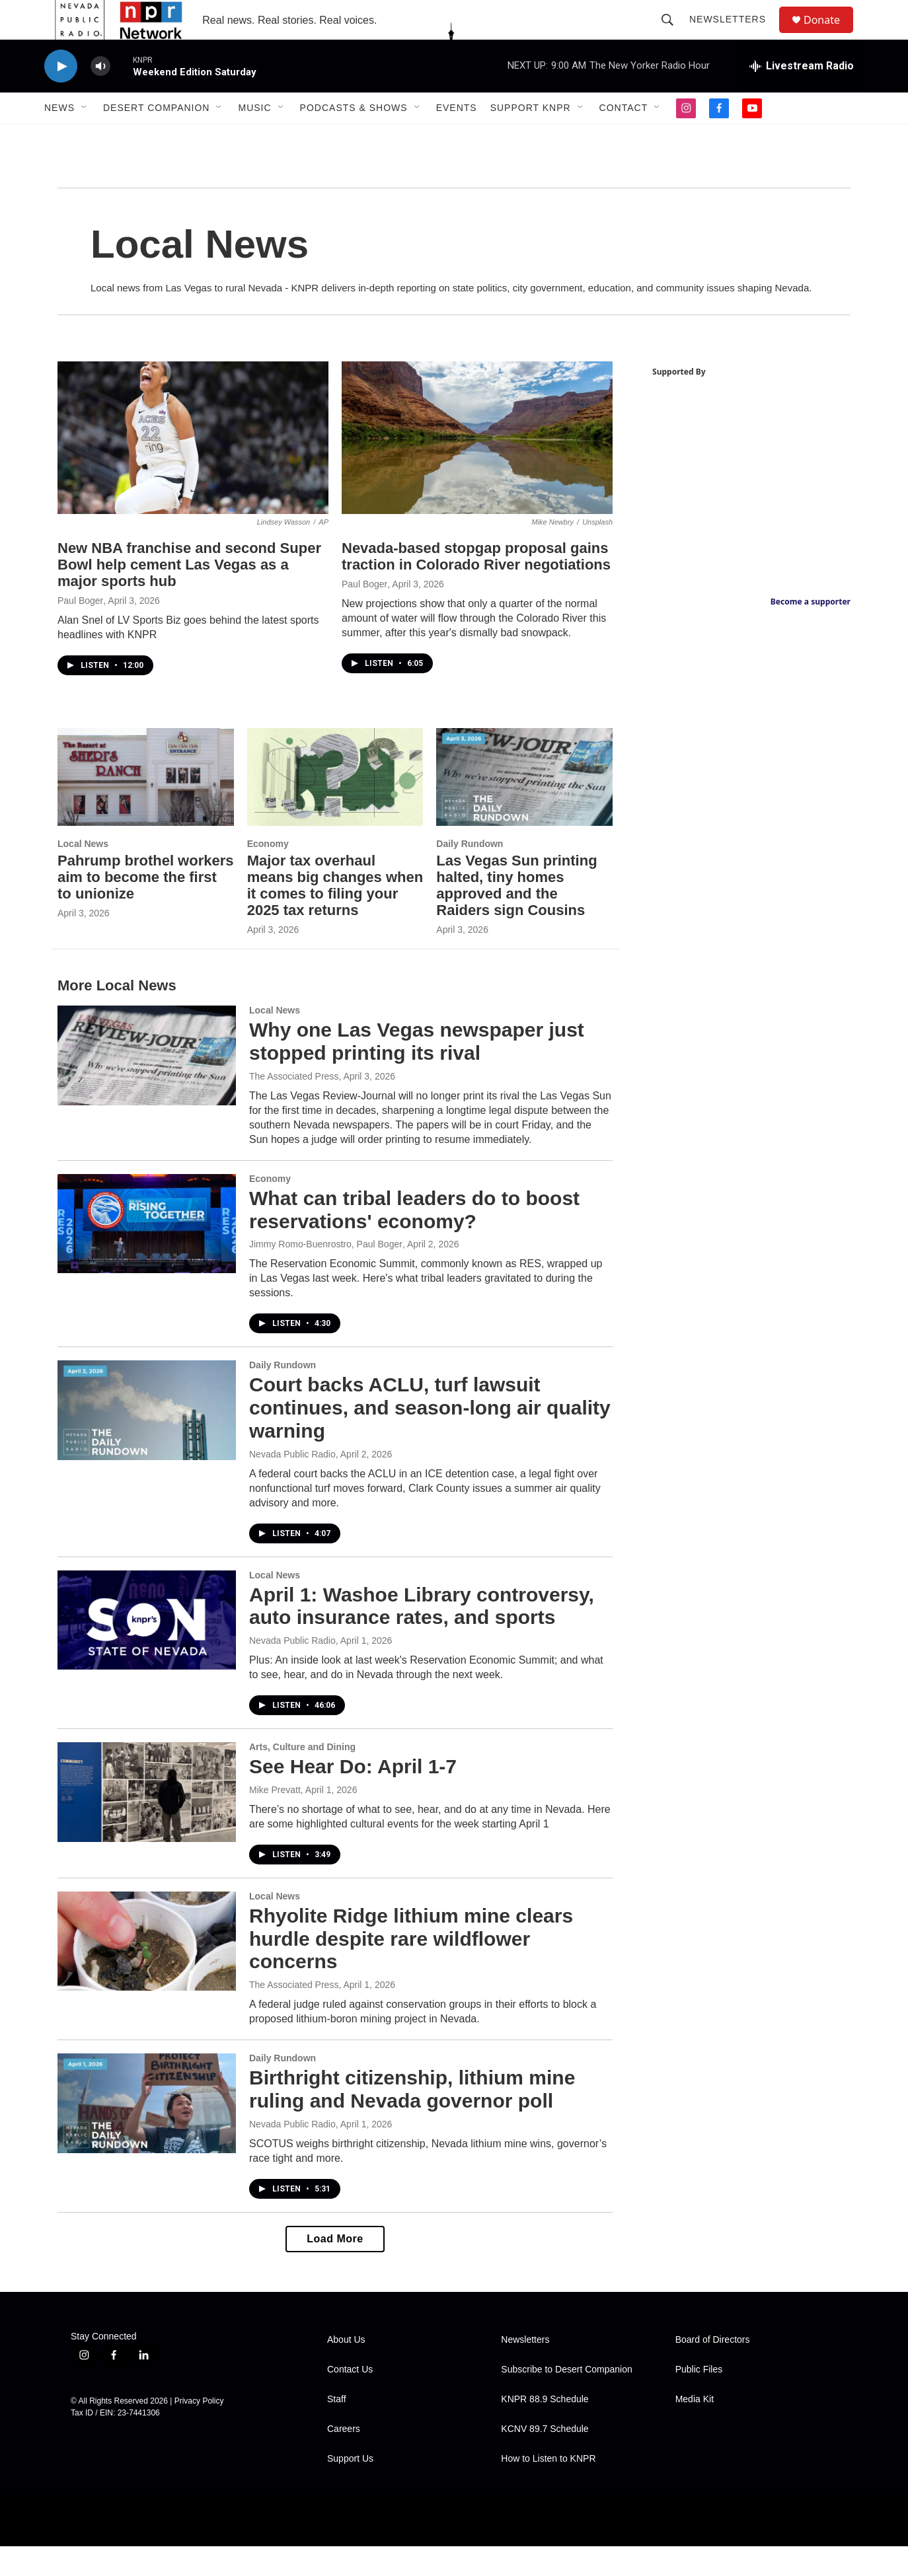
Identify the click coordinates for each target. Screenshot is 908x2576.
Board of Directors (712, 2369)
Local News (82, 873)
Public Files (699, 2399)
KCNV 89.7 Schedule (544, 2459)
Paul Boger (80, 630)
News (59, 137)
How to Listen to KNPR (548, 2488)
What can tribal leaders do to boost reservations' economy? (414, 1239)
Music (254, 137)
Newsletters (733, 34)
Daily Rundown (469, 873)
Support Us (350, 2488)
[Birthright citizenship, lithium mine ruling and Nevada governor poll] (146, 2132)
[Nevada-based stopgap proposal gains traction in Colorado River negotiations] (477, 467)
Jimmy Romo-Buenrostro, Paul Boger (325, 1274)
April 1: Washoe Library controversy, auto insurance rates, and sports (421, 1635)
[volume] (100, 96)
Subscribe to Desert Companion (566, 2399)
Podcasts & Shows (354, 137)
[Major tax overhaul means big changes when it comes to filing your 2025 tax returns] (335, 807)
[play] (60, 96)
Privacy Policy (199, 2430)
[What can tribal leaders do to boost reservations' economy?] (146, 1253)
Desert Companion (156, 137)
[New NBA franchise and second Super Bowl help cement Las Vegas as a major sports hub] (192, 467)
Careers (343, 2459)
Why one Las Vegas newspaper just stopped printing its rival (416, 1071)
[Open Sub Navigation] (84, 137)
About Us (346, 2369)
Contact (623, 137)
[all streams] (801, 95)
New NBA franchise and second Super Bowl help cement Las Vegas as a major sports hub (189, 594)
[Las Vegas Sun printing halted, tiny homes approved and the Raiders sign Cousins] (524, 807)
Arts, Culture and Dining (302, 1776)
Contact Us (350, 2399)
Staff (336, 2429)
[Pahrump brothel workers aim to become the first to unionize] (145, 807)
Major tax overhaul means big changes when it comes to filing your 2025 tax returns (335, 915)
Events (456, 137)
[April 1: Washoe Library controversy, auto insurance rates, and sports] (146, 1649)
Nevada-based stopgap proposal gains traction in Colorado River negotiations (476, 586)
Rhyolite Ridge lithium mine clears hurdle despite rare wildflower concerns (411, 1968)
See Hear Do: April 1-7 (353, 1796)
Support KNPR (530, 137)
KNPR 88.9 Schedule (544, 2429)
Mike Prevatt (275, 1819)
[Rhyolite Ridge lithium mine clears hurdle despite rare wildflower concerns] (146, 1970)
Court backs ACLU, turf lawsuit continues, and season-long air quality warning (430, 1437)
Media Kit (694, 2429)
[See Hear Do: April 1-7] (146, 1821)
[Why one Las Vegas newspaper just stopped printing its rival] (146, 1084)
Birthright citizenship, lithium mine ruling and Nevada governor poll (412, 2118)
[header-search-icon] (673, 34)
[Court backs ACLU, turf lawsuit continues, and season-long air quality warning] (146, 1439)
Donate (830, 35)
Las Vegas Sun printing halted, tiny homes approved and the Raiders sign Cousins (516, 915)
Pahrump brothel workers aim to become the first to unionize (145, 907)
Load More (335, 2268)
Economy (268, 873)
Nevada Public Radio (292, 1484)
